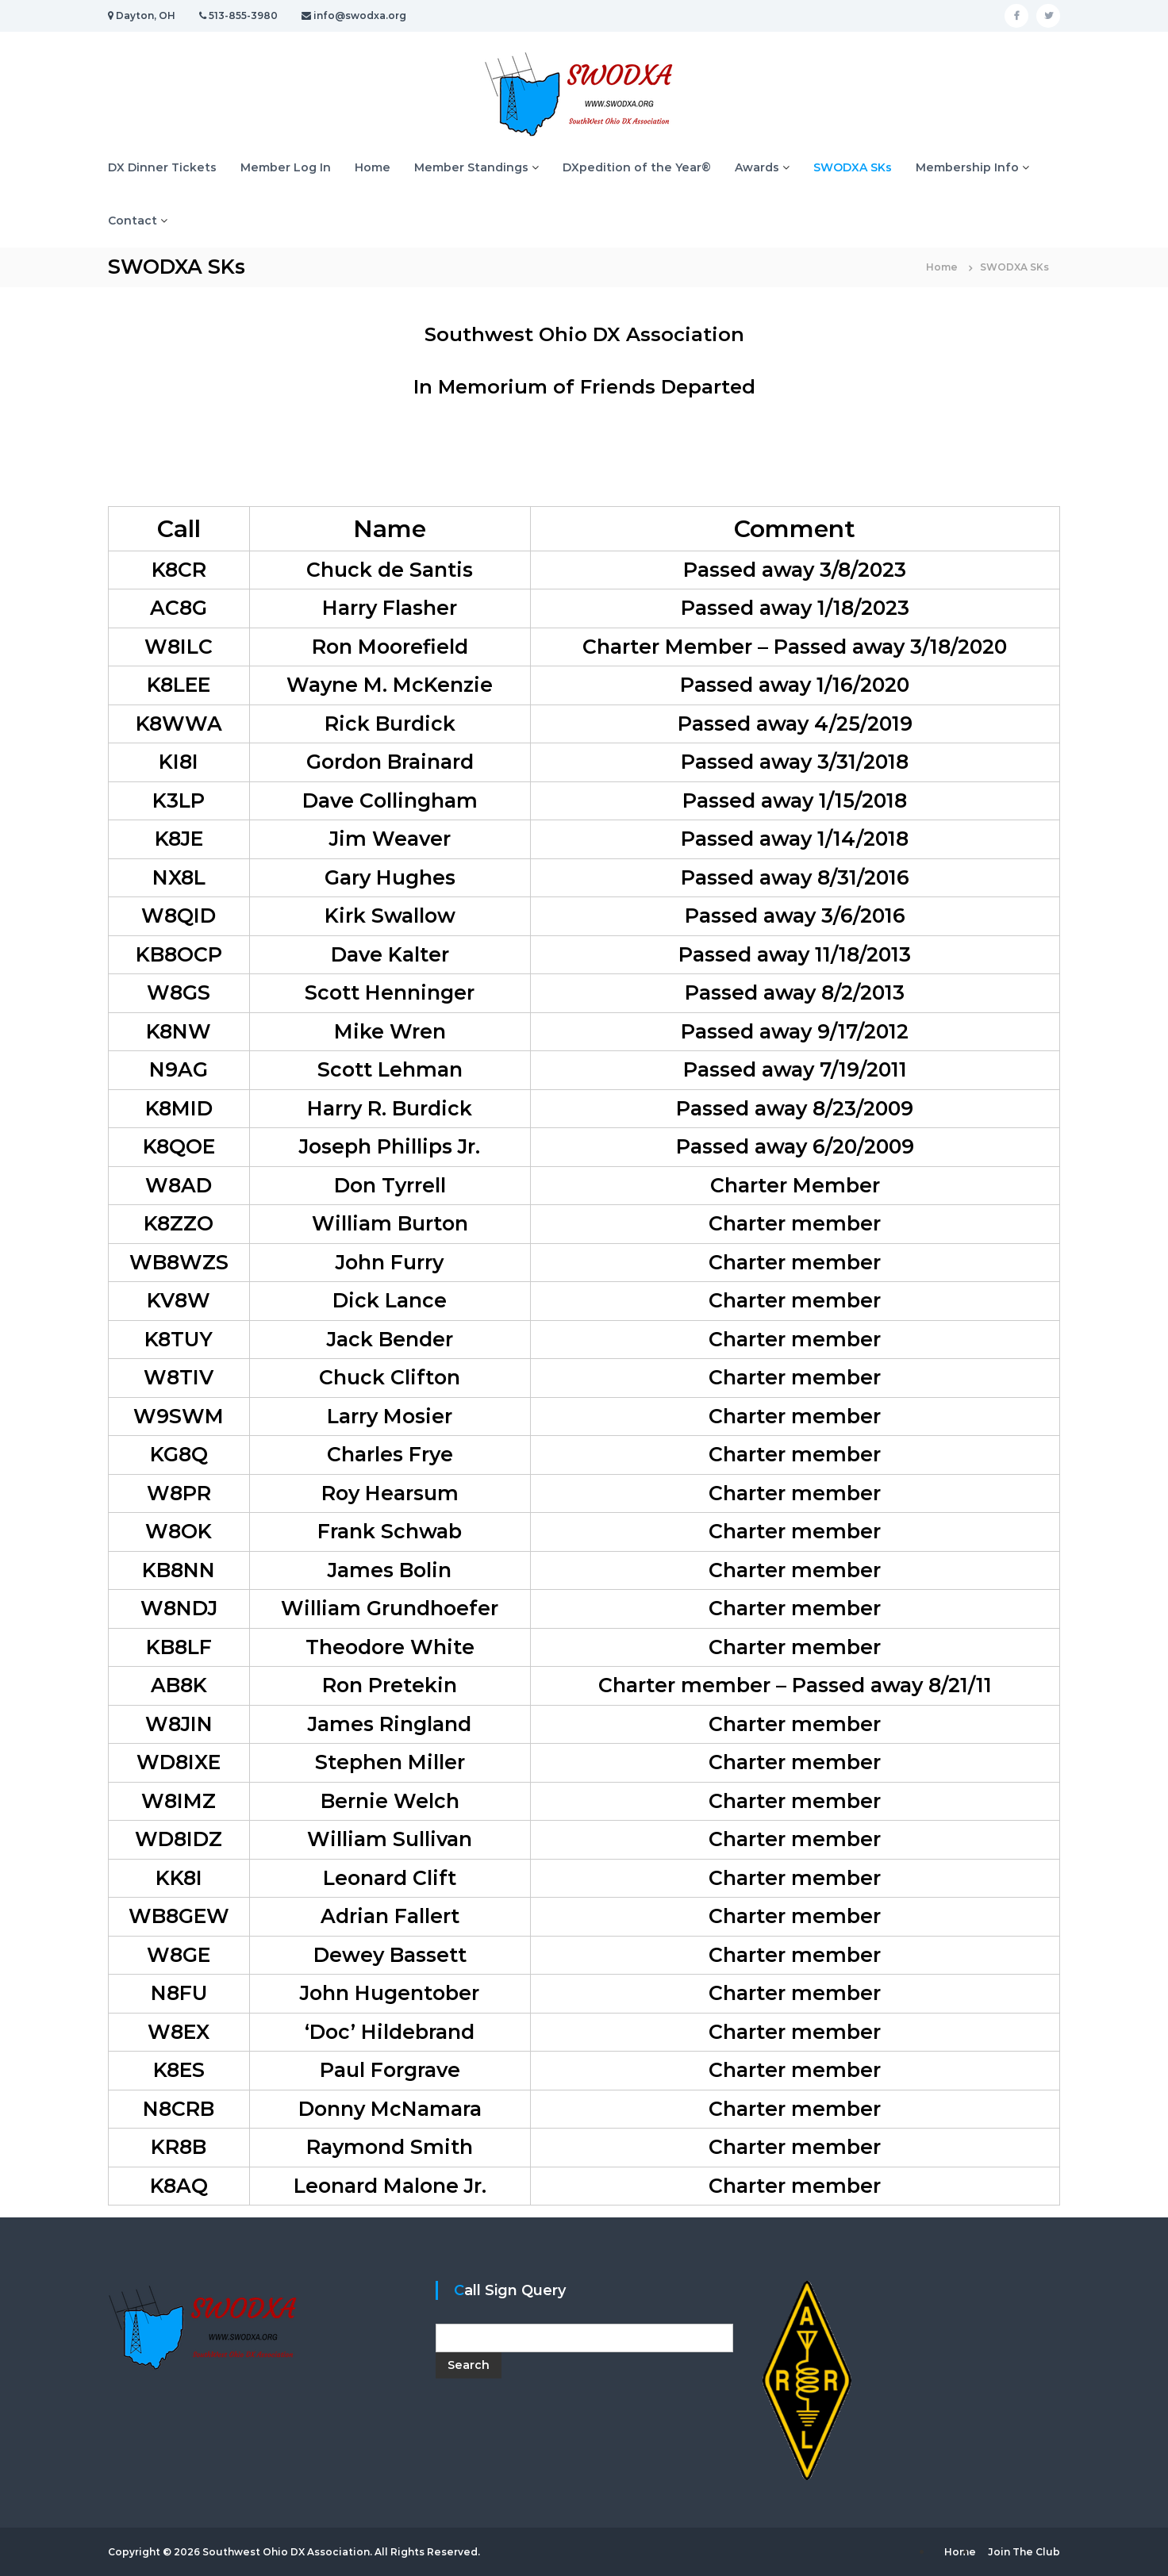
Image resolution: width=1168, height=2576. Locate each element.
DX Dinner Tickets (162, 167)
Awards (757, 167)
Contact (132, 220)
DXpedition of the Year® (637, 167)
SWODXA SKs (852, 167)
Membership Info (967, 167)
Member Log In (285, 167)
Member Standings (471, 167)
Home (372, 167)
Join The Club (1024, 2552)
